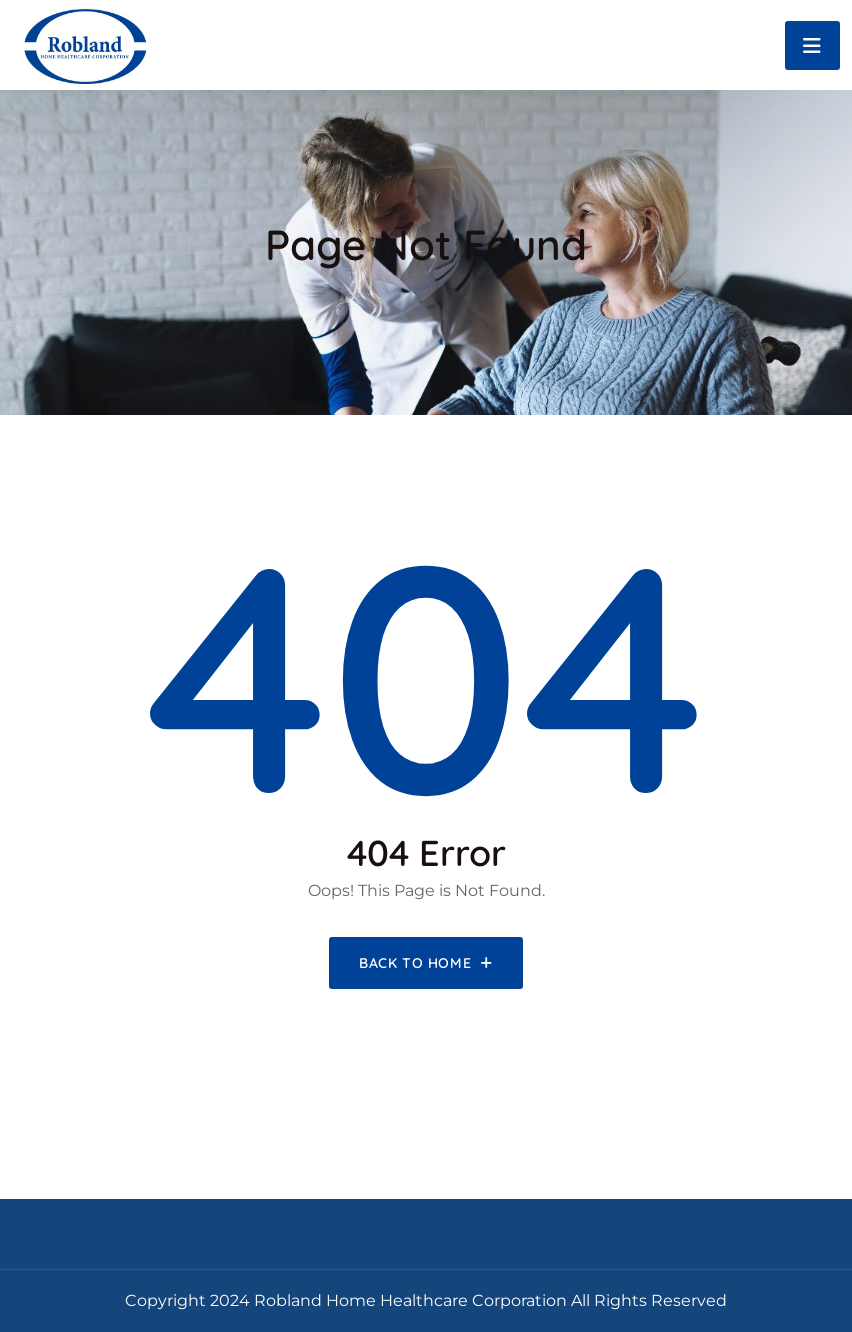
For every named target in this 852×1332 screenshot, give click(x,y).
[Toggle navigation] (812, 45)
